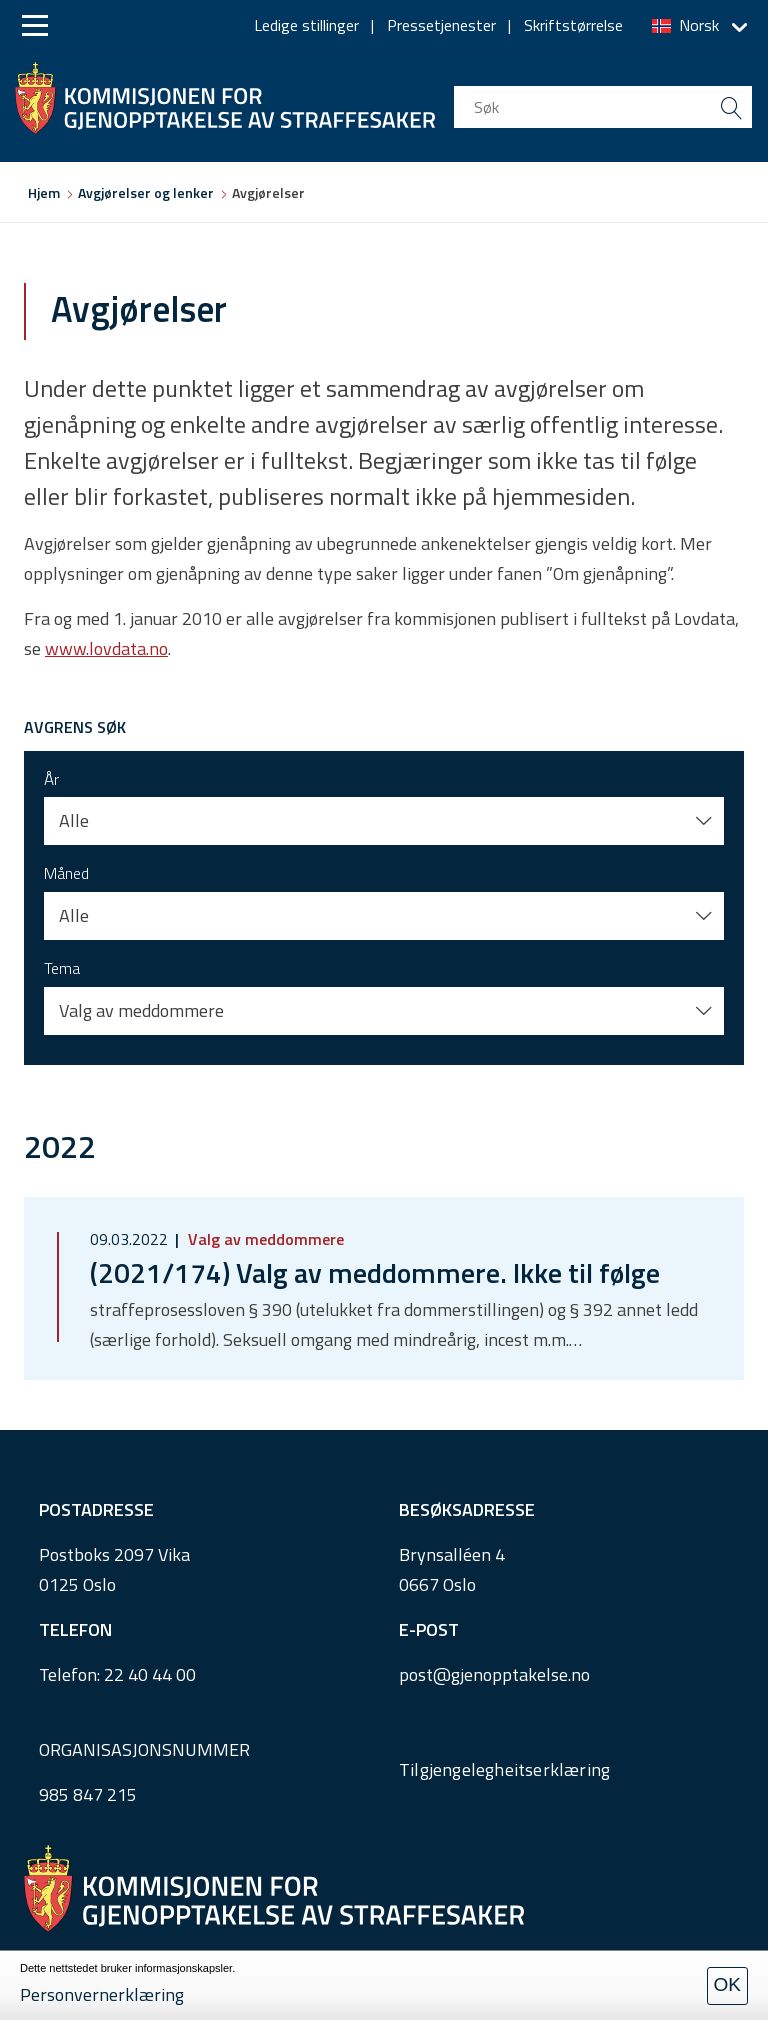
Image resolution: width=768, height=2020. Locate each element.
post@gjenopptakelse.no (494, 1674)
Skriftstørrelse (573, 25)
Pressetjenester (441, 25)
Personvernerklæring (102, 1994)
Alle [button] (74, 820)
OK (727, 1984)
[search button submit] (731, 107)
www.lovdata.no (106, 648)
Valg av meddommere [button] (141, 1010)
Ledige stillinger (306, 25)
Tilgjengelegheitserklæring (504, 1769)
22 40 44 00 (150, 1674)
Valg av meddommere (264, 1239)
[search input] (603, 107)
